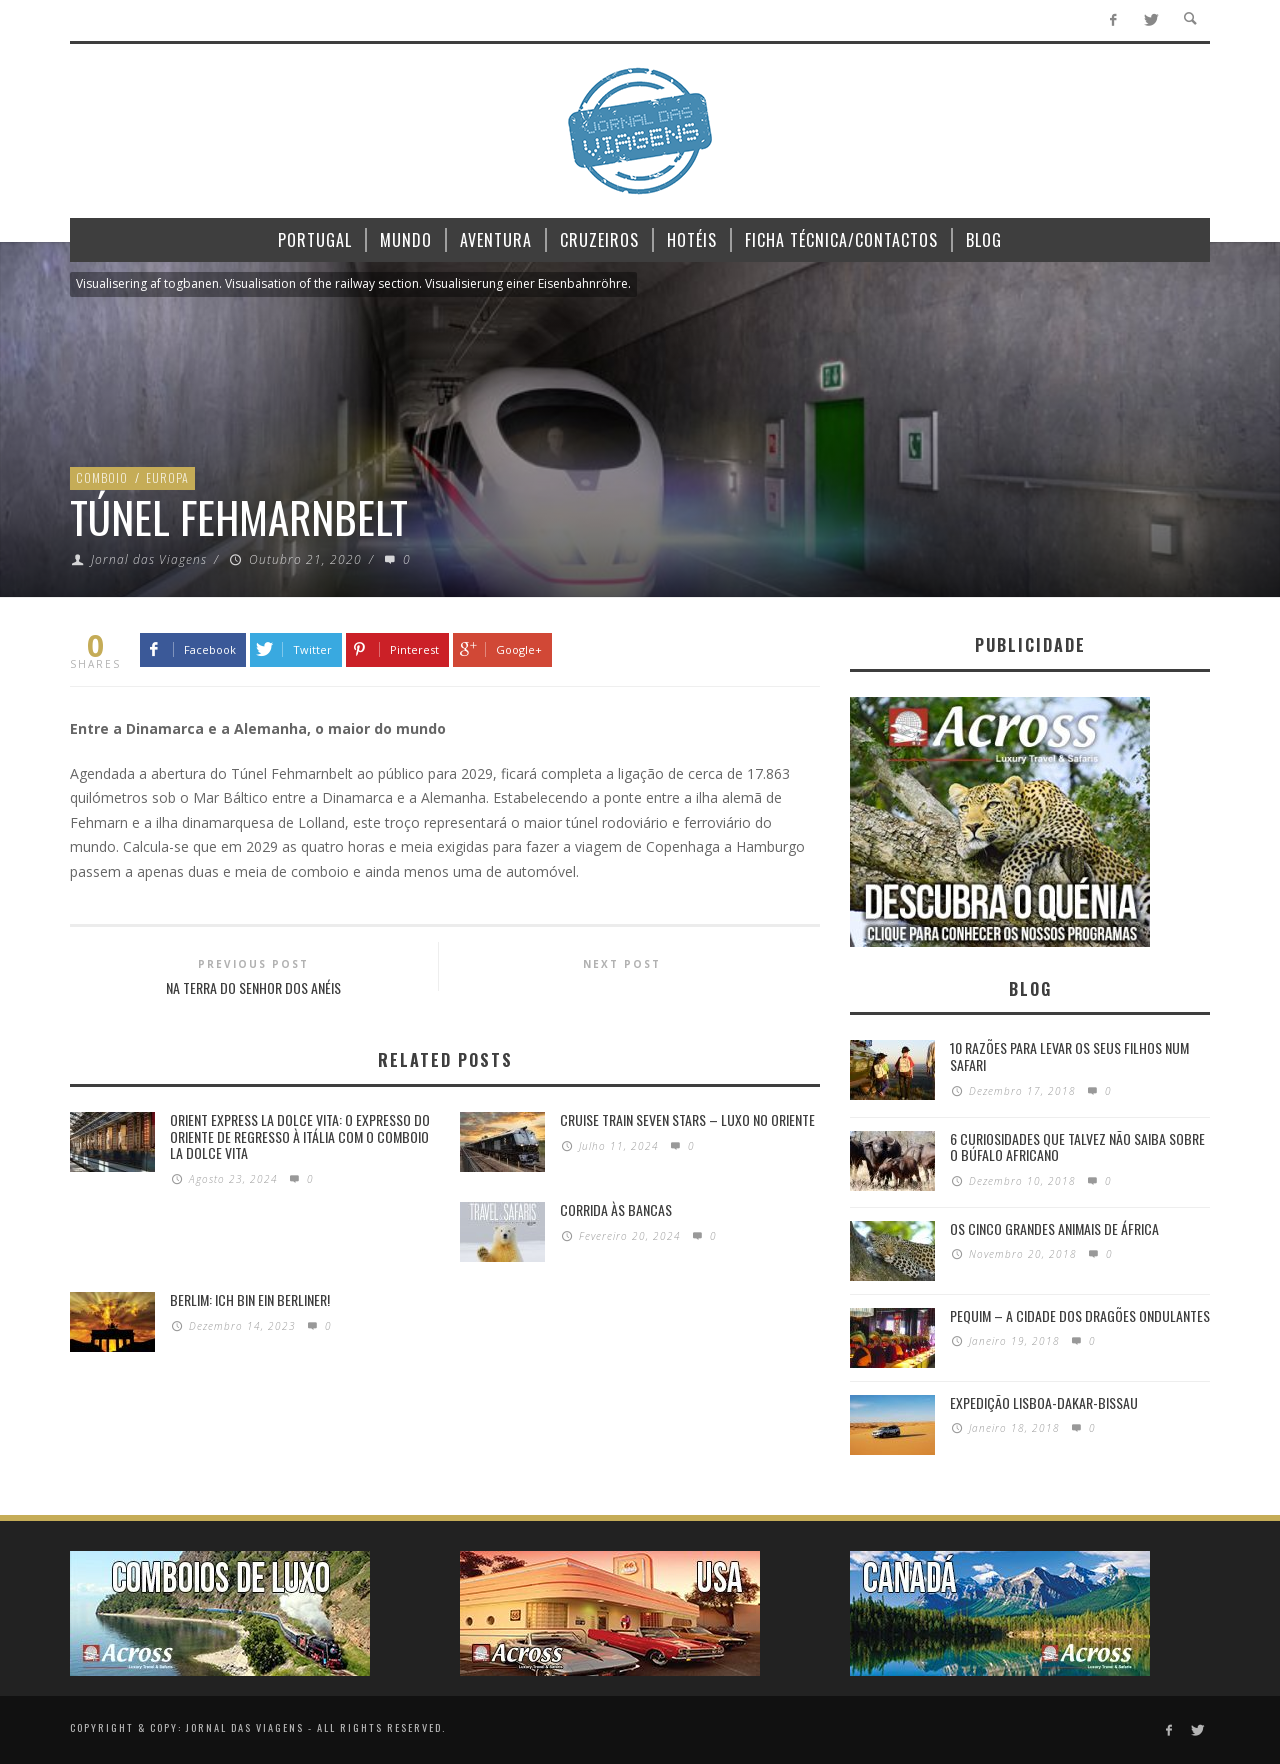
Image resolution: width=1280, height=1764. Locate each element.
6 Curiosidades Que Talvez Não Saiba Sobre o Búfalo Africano (1077, 1147)
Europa (167, 477)
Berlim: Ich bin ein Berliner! (250, 1299)
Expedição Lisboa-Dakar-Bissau (1044, 1402)
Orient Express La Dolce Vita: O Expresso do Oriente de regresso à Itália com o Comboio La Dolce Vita (300, 1136)
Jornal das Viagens (149, 559)
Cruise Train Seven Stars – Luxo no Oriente (687, 1119)
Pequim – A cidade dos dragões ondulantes (1080, 1315)
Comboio (102, 477)
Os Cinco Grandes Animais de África (1054, 1228)
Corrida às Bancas (616, 1209)
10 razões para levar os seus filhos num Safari (1069, 1056)
